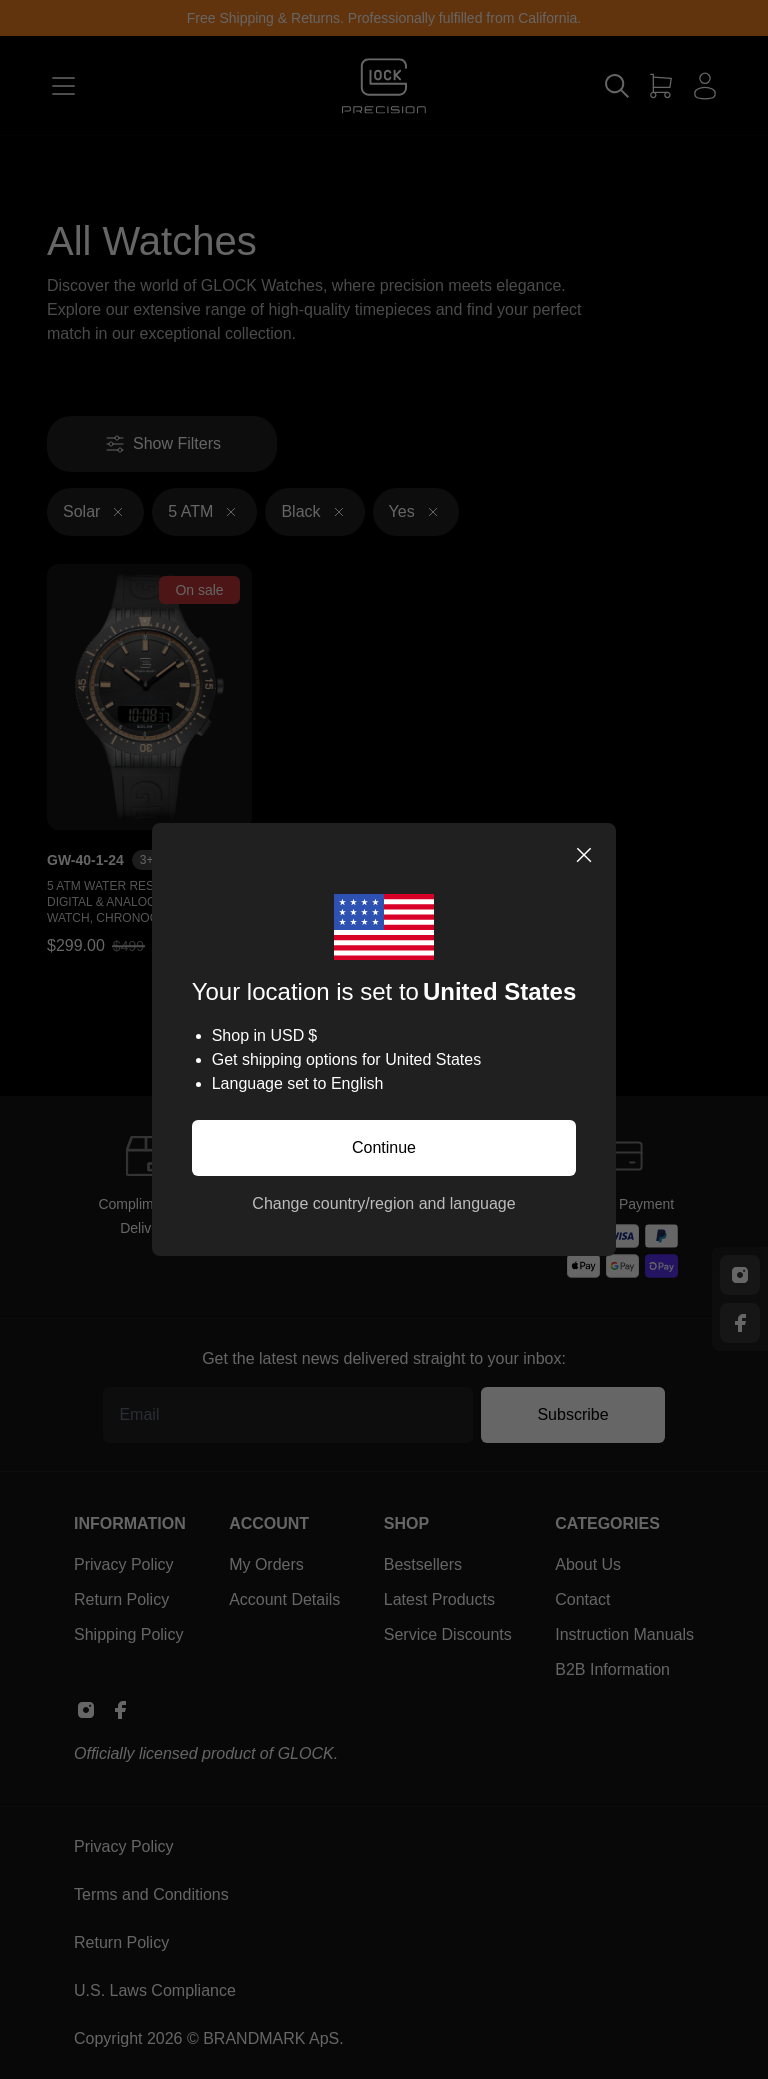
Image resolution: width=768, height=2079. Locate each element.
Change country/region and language (383, 1203)
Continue (384, 1147)
